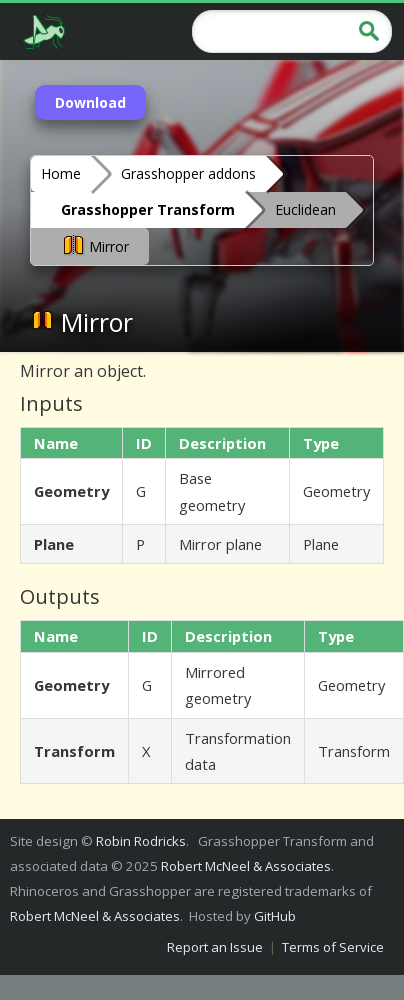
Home (61, 173)
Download (90, 102)
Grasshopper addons (188, 173)
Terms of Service (333, 947)
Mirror (95, 245)
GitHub (275, 916)
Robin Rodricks (141, 841)
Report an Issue (215, 947)
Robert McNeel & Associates (246, 866)
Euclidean (305, 209)
